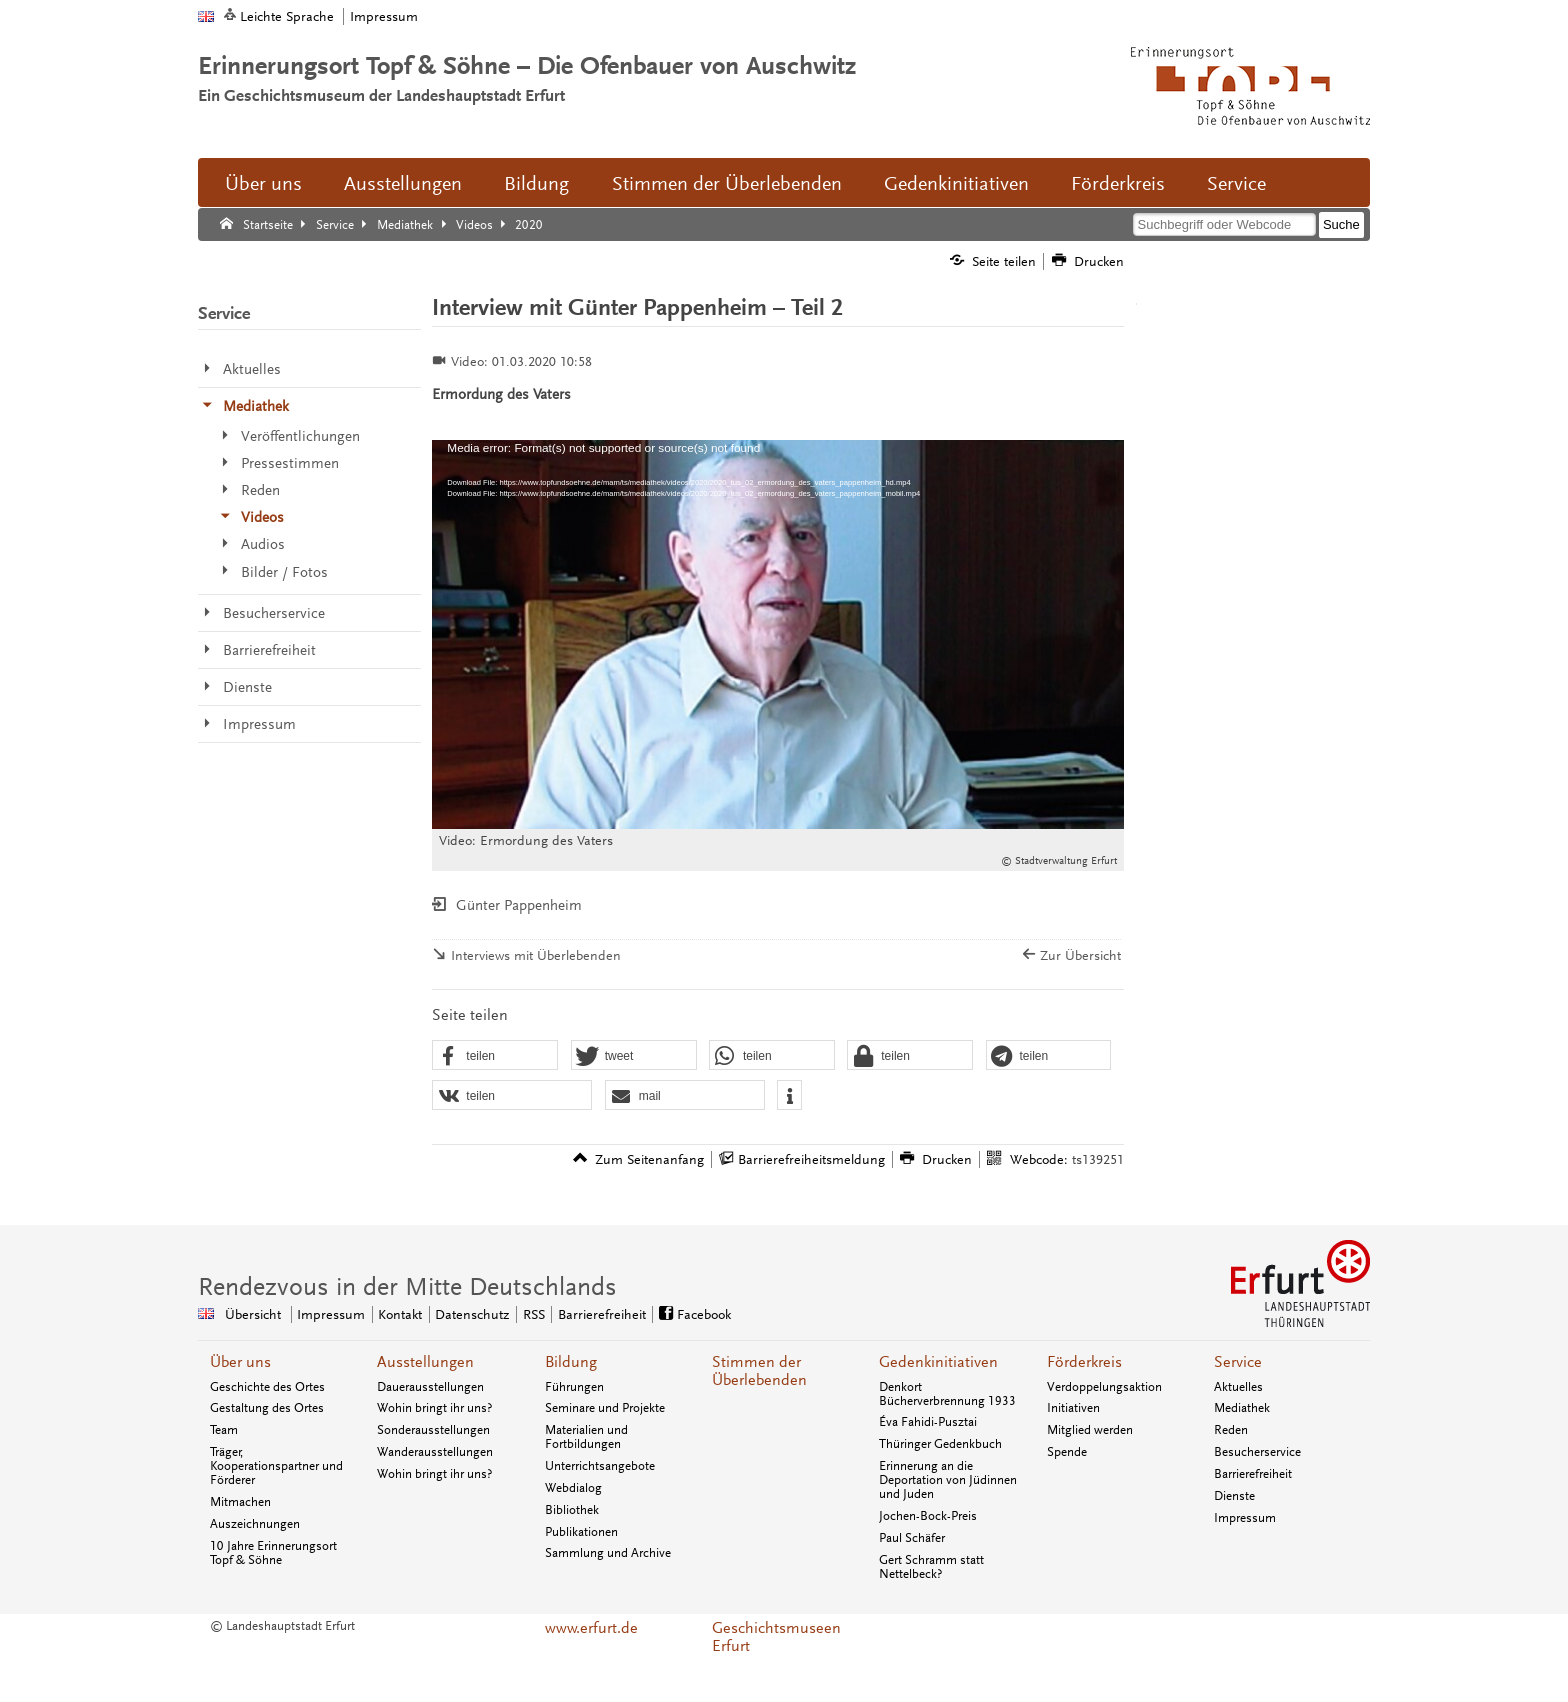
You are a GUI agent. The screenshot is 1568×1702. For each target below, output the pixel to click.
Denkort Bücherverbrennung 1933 (947, 1394)
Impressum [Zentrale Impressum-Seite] (331, 1314)
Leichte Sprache (287, 16)
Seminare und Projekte (605, 1408)
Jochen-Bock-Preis (928, 1516)
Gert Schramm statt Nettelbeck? (931, 1567)
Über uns (263, 184)
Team (224, 1430)
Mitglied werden (1090, 1430)
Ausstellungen (403, 184)
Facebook (704, 1314)
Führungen (574, 1387)
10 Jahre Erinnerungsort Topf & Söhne (273, 1553)
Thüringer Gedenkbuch (940, 1444)
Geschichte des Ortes (267, 1387)
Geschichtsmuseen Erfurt (776, 1637)
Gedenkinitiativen (956, 184)
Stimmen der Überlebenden (727, 184)
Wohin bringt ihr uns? (434, 1408)
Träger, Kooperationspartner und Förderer (276, 1466)
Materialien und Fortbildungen (586, 1437)
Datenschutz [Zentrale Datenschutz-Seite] (472, 1314)
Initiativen (1073, 1408)
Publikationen (581, 1532)
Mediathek (1242, 1408)
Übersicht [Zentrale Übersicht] (253, 1314)
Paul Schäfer (912, 1538)
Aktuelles (1238, 1387)
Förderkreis (1118, 184)
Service (1236, 184)
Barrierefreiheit (1253, 1474)
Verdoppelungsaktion (1104, 1387)
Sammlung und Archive (608, 1553)
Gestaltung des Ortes (267, 1408)
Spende (1067, 1452)
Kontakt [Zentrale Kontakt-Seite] (400, 1314)
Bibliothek (572, 1510)
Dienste (1234, 1496)
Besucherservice (1257, 1452)
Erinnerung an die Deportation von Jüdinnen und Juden (948, 1480)
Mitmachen (240, 1502)
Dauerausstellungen (430, 1387)
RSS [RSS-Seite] (534, 1314)
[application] (777, 634)
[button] (495, 1056)
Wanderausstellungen (435, 1452)
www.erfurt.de (591, 1628)
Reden (1231, 1430)
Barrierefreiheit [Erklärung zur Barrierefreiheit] (602, 1314)
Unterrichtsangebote (600, 1466)
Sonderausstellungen (433, 1430)
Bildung (536, 184)
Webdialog (573, 1488)
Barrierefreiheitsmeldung (811, 1159)
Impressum (384, 16)
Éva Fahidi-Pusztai (928, 1422)
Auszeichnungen (255, 1524)
